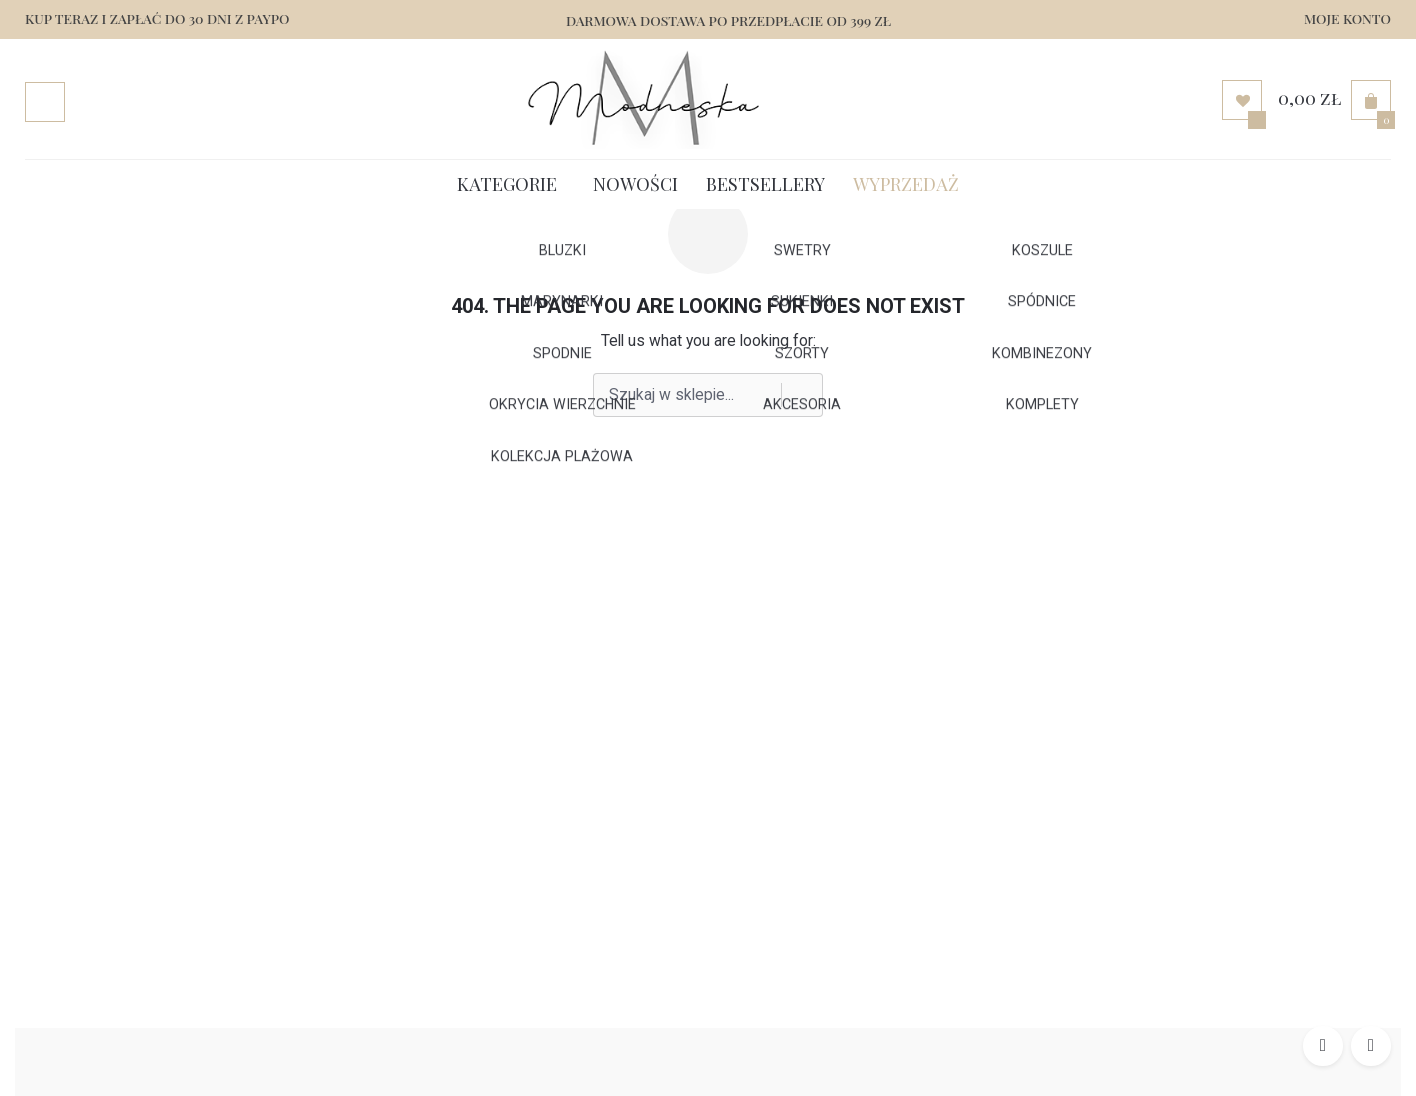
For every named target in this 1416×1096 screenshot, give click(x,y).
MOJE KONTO (1347, 18)
